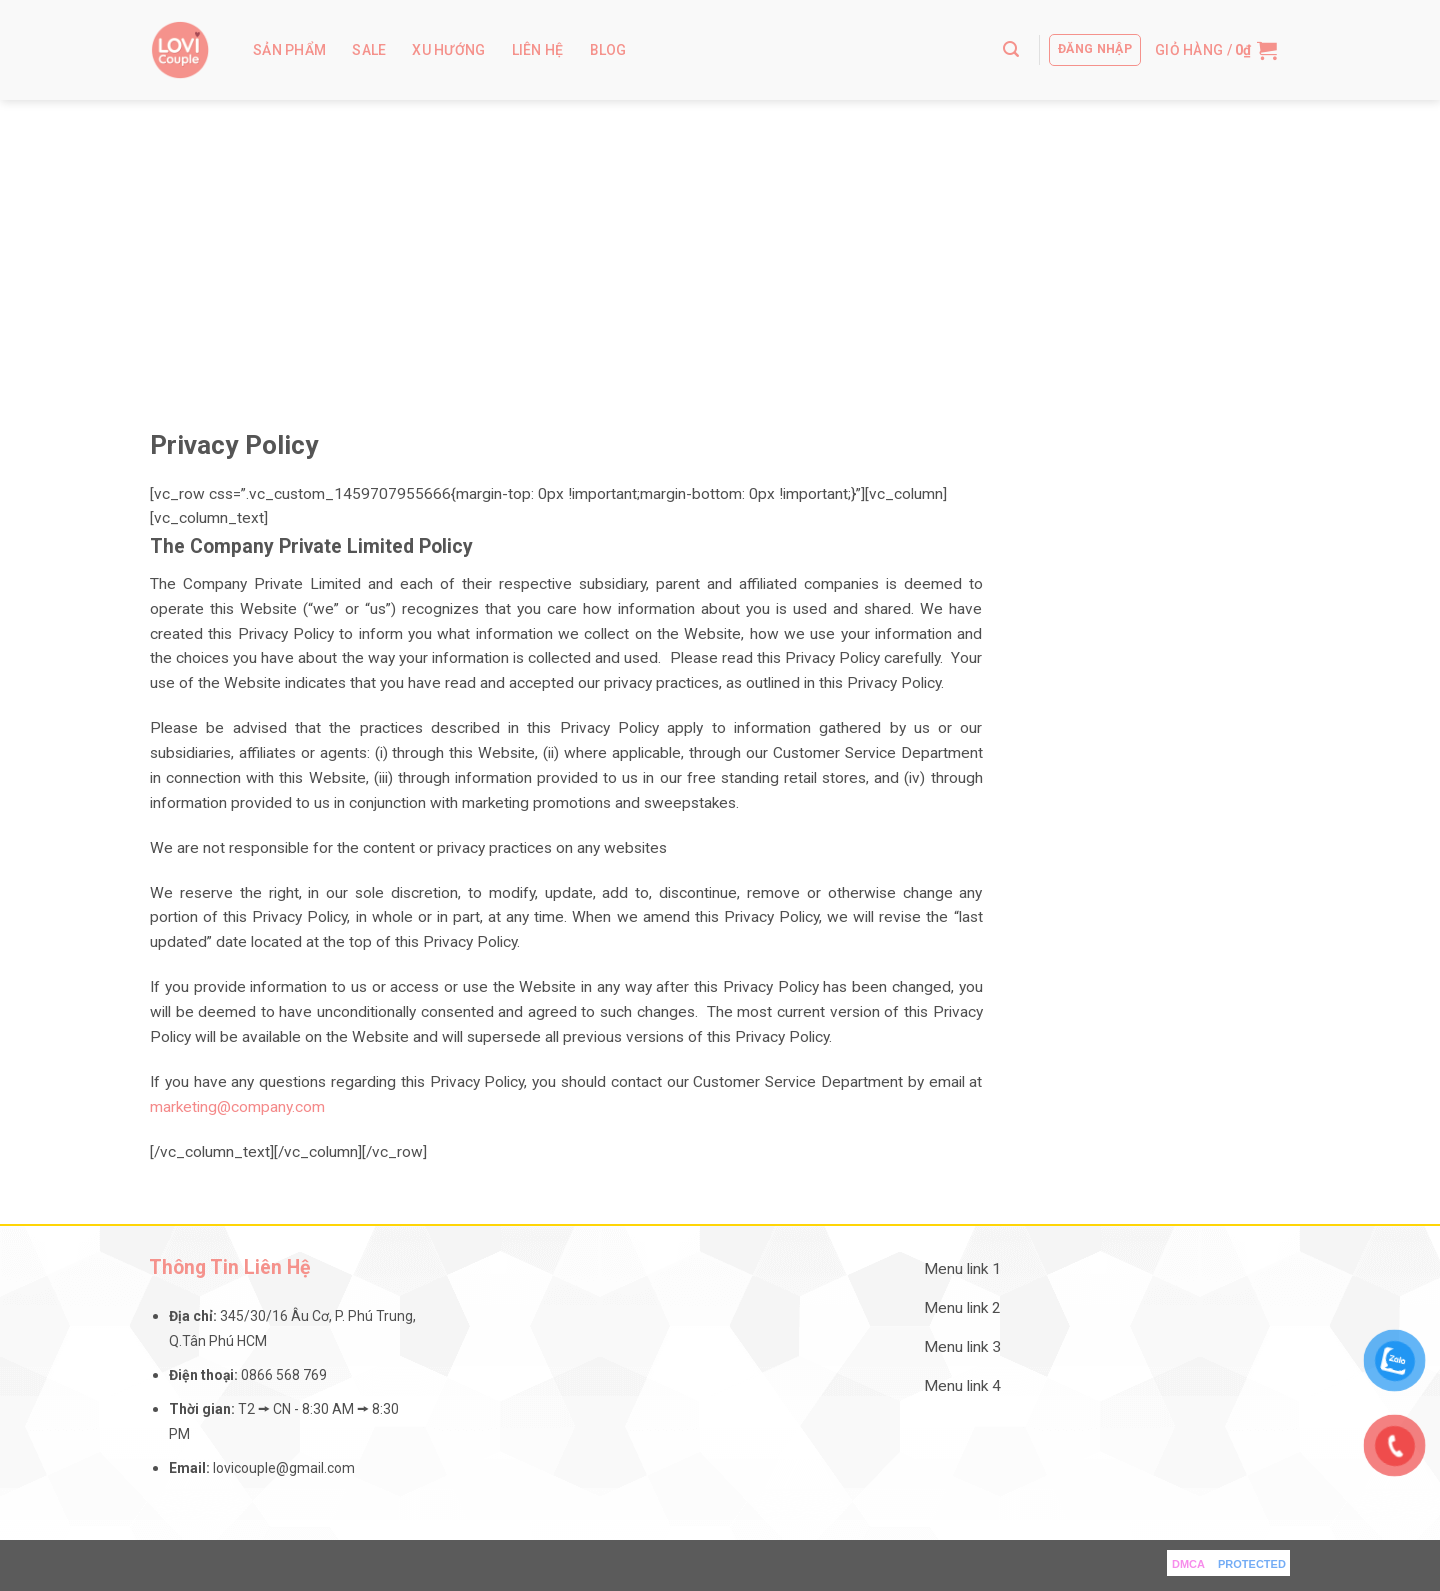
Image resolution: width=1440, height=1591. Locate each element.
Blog (608, 50)
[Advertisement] (720, 250)
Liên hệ (538, 50)
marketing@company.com (237, 1107)
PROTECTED (1252, 1564)
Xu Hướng (448, 50)
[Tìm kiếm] (1011, 49)
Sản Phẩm (289, 50)
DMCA (1188, 1564)
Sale (369, 50)
